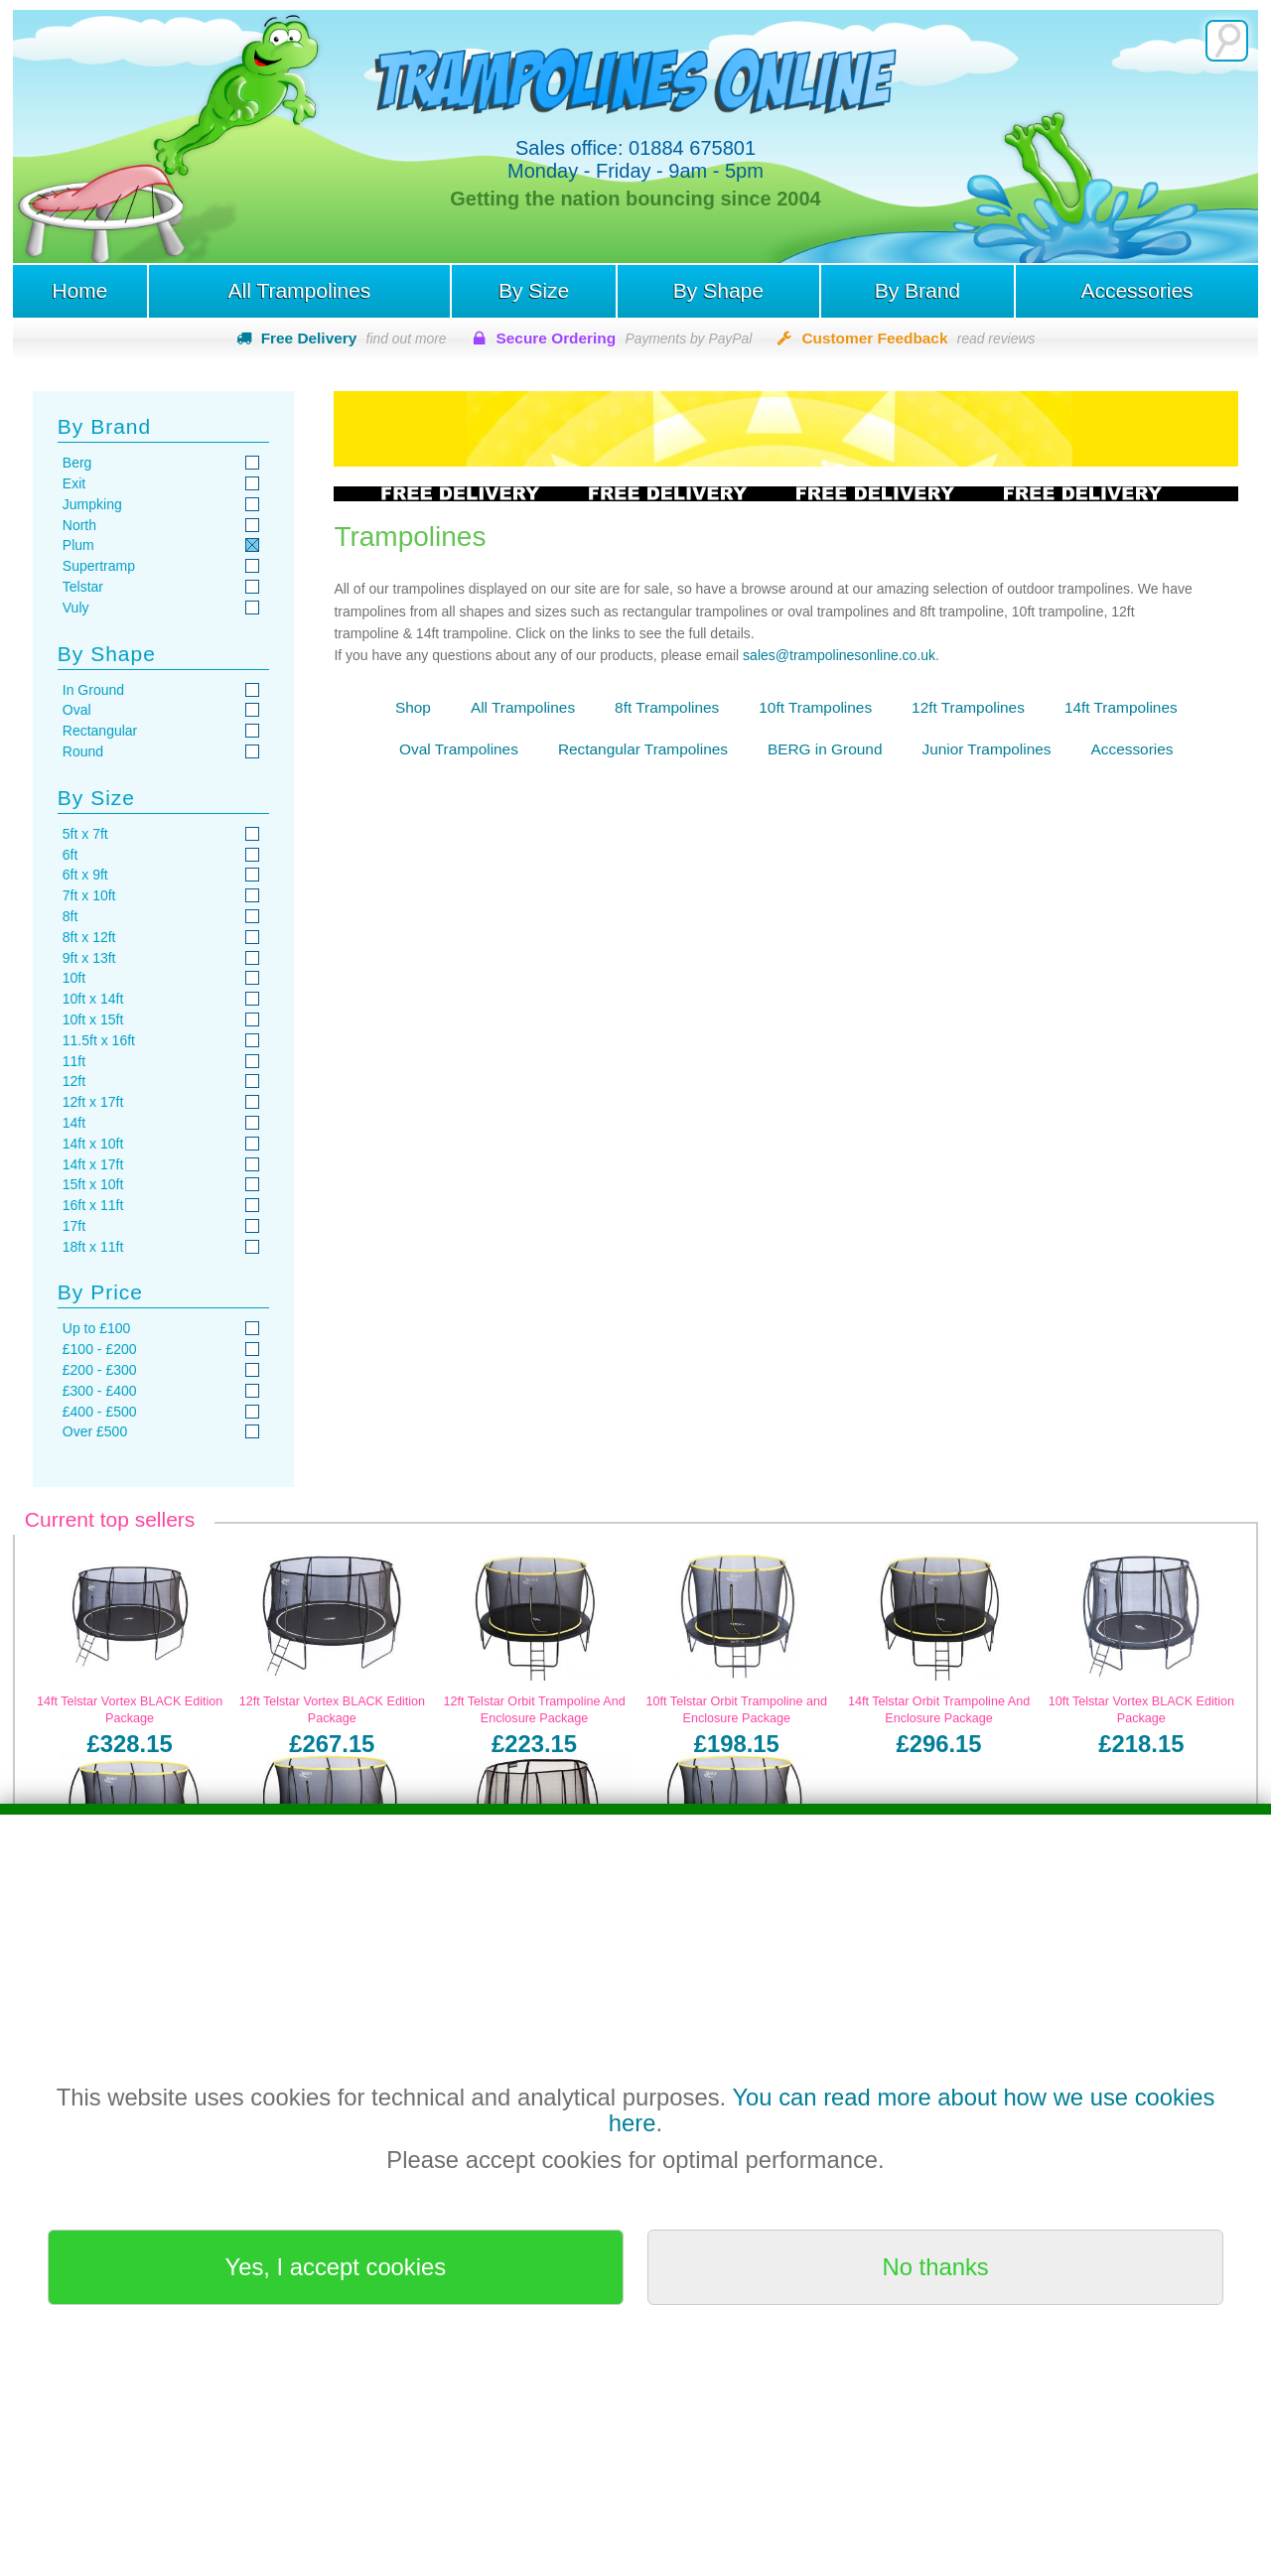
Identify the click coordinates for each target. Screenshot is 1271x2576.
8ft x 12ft (89, 937)
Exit (74, 483)
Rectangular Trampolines (643, 749)
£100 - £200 (100, 1349)
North (79, 525)
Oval (77, 710)
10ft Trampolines (815, 707)
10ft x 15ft (93, 1019)
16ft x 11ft (93, 1205)
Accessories (1136, 290)
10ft (74, 978)
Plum (78, 545)
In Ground (93, 690)
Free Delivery (354, 338)
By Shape (718, 290)
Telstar (83, 587)
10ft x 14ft (93, 999)
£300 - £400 (100, 1391)
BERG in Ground (825, 749)
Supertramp (99, 566)
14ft (74, 1123)
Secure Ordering (624, 338)
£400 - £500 (100, 1412)
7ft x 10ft (89, 895)
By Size (533, 290)
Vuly (76, 607)
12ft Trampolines (968, 707)
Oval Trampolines (458, 749)
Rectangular (100, 731)
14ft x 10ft (93, 1144)
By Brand (917, 290)
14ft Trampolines (1121, 707)
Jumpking (92, 504)
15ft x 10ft (93, 1184)
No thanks (936, 2266)
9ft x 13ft (89, 958)
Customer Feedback (918, 338)
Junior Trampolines (986, 749)
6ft (70, 855)
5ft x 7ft (85, 834)
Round (83, 751)
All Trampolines (299, 290)
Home (79, 290)
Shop (413, 707)
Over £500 (95, 1431)
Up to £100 (97, 1328)
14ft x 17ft (93, 1164)
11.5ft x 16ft (99, 1040)
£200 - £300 (100, 1370)
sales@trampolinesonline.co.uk (839, 655)
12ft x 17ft (93, 1102)
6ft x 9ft (85, 874)
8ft (70, 916)
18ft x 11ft (93, 1247)
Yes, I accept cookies (336, 2266)
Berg (77, 463)
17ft (74, 1226)
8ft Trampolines (667, 707)
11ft (74, 1061)
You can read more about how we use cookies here (912, 2110)
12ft (74, 1081)
